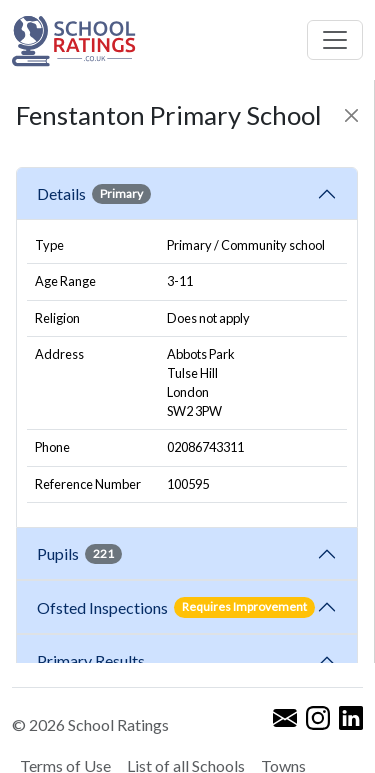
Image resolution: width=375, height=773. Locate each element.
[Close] (351, 115)
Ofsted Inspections (176, 607)
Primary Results (91, 660)
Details (94, 194)
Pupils (79, 554)
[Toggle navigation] (335, 40)
